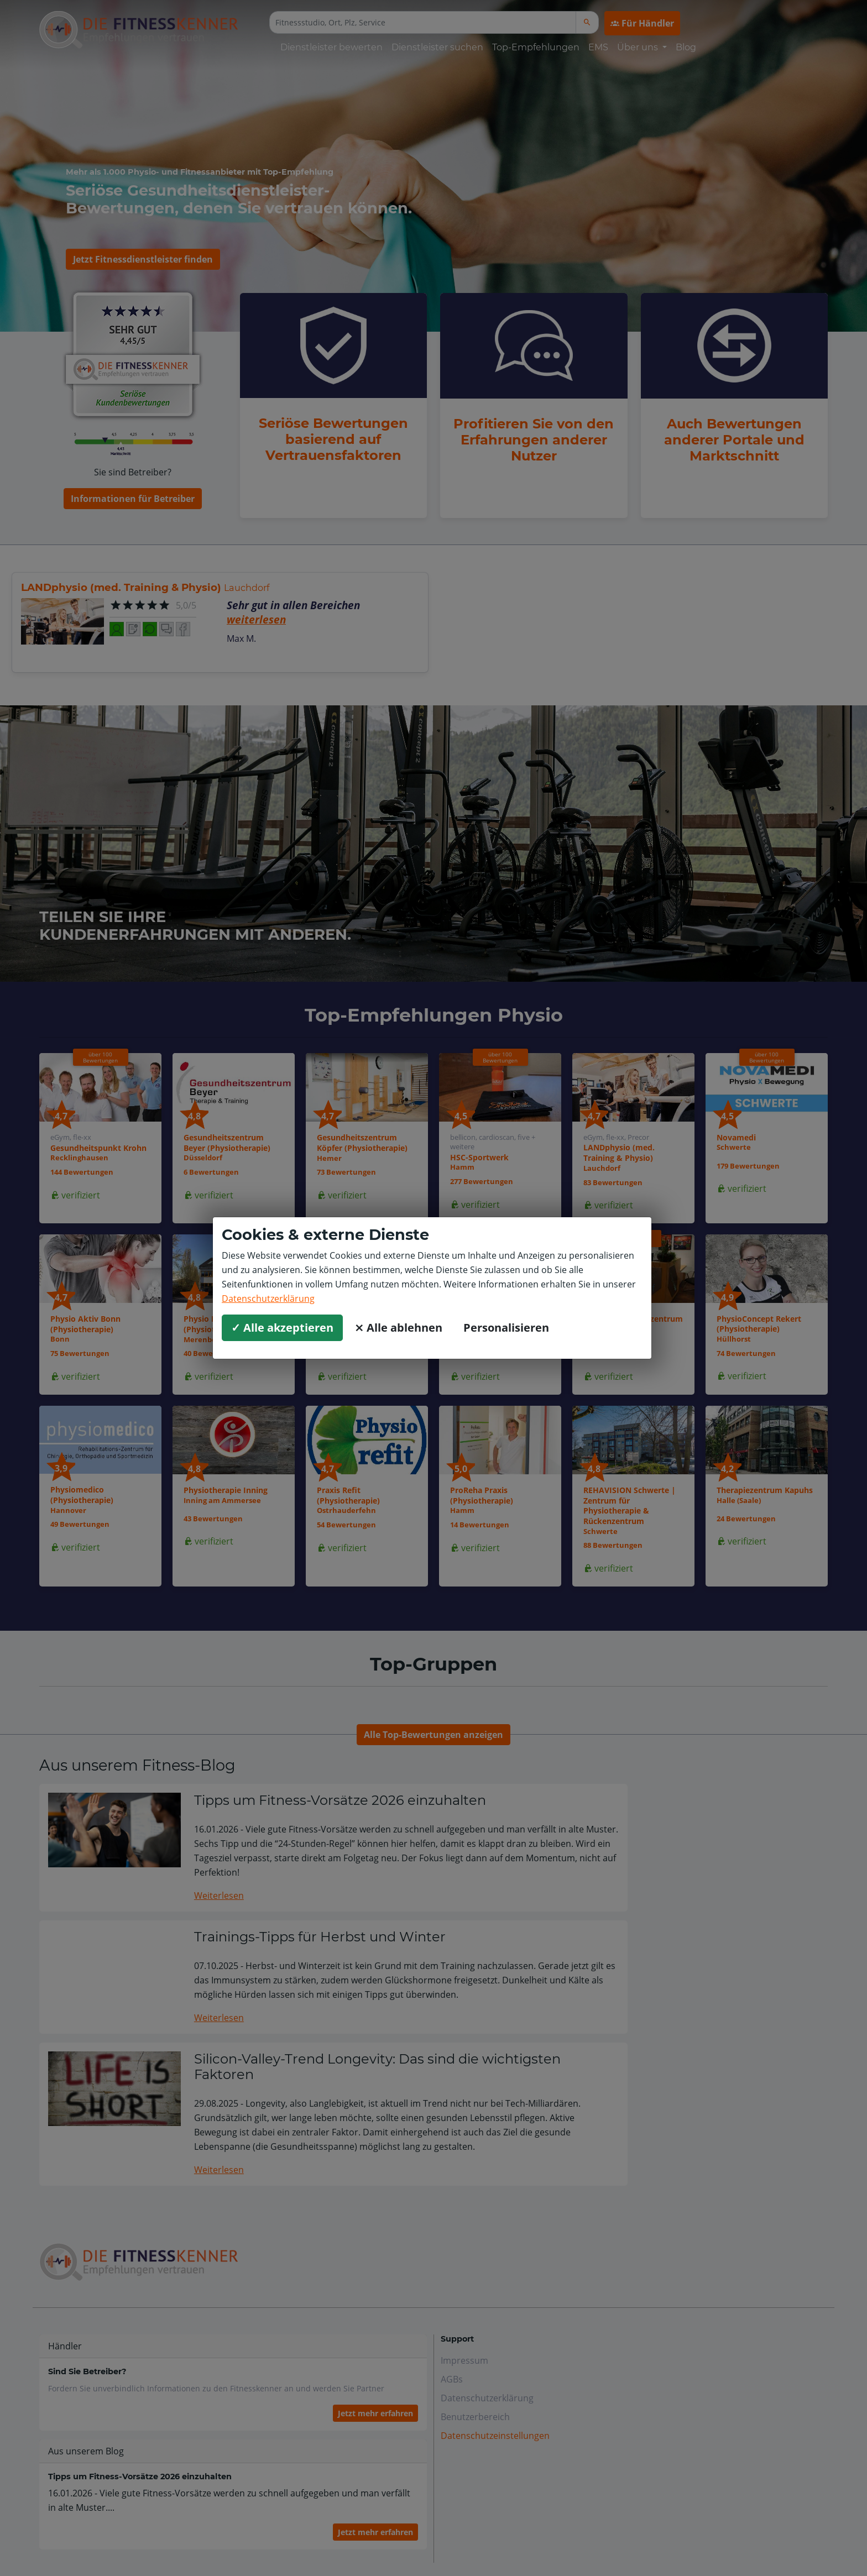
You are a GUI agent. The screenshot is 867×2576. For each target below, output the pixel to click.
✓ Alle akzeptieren (282, 1327)
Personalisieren (506, 1327)
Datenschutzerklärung (268, 1298)
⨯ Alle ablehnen (398, 1327)
